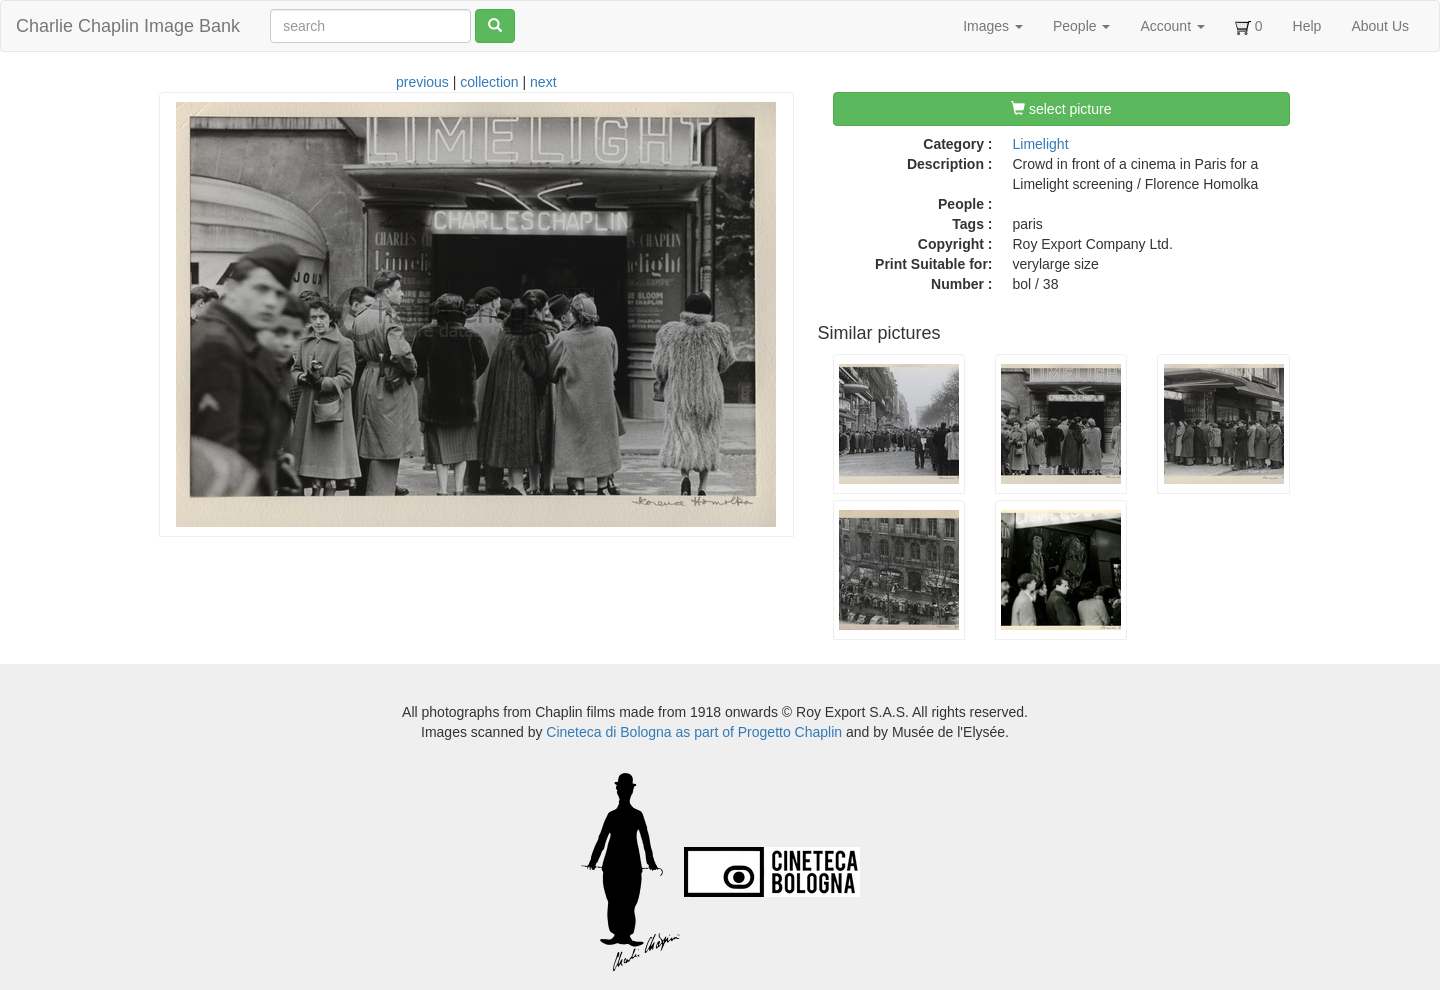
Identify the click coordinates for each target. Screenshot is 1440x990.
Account (1172, 26)
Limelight (1041, 144)
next (543, 82)
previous (422, 82)
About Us (1380, 26)
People (1081, 26)
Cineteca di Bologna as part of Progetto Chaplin (694, 732)
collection (489, 82)
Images (993, 26)
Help (1307, 26)
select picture (1061, 109)
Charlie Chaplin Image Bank (128, 26)
